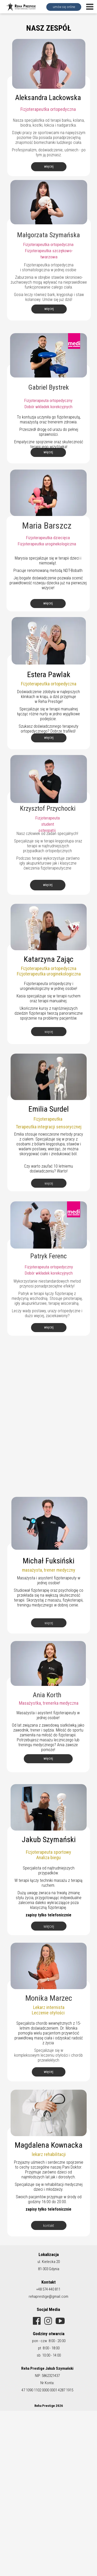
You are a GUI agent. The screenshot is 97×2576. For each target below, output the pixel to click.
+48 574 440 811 (48, 2289)
